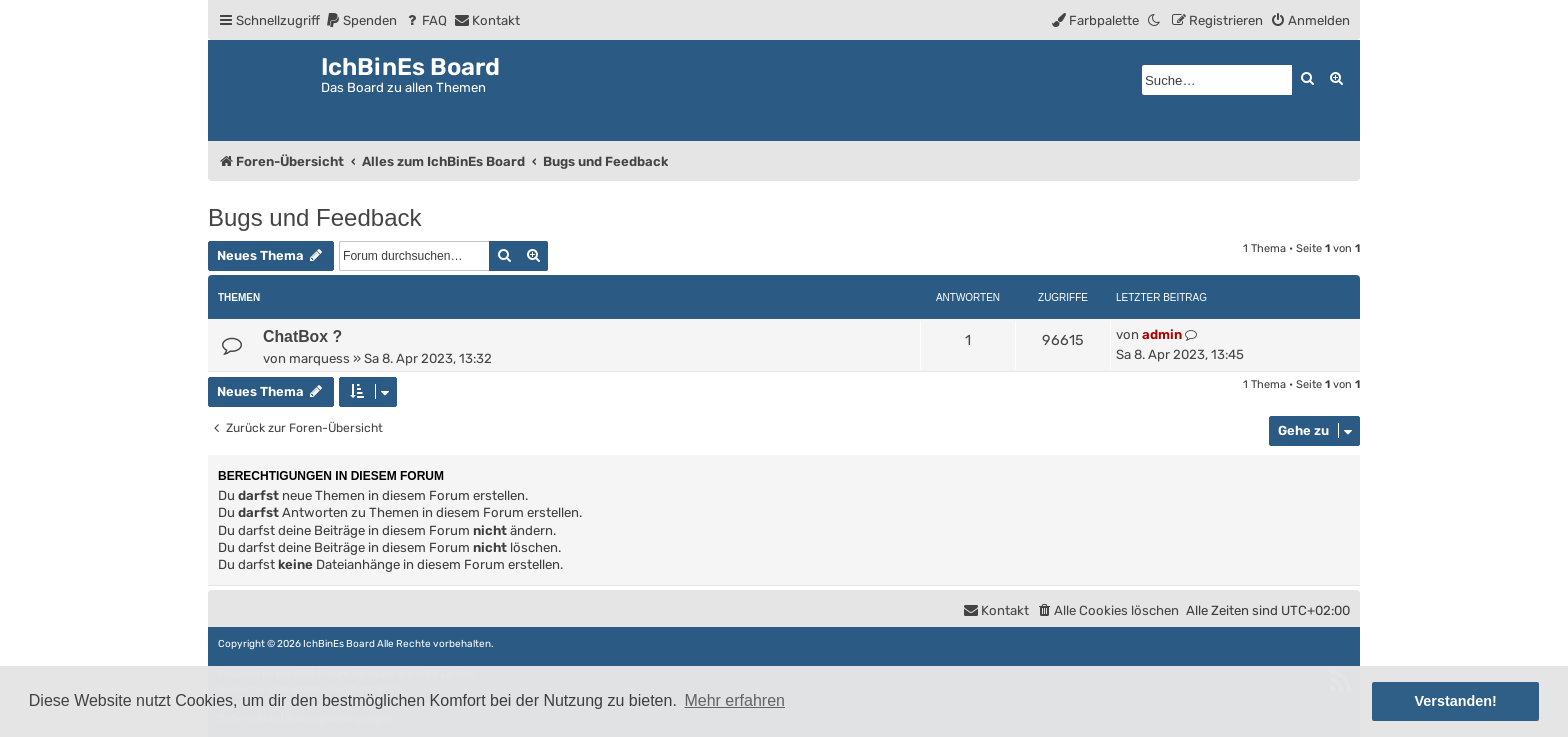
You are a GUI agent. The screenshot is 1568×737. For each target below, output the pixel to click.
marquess (319, 358)
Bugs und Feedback (314, 217)
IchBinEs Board (339, 644)
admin (1162, 334)
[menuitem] (361, 20)
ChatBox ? (302, 336)
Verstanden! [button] (1456, 701)
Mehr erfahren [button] (734, 700)
